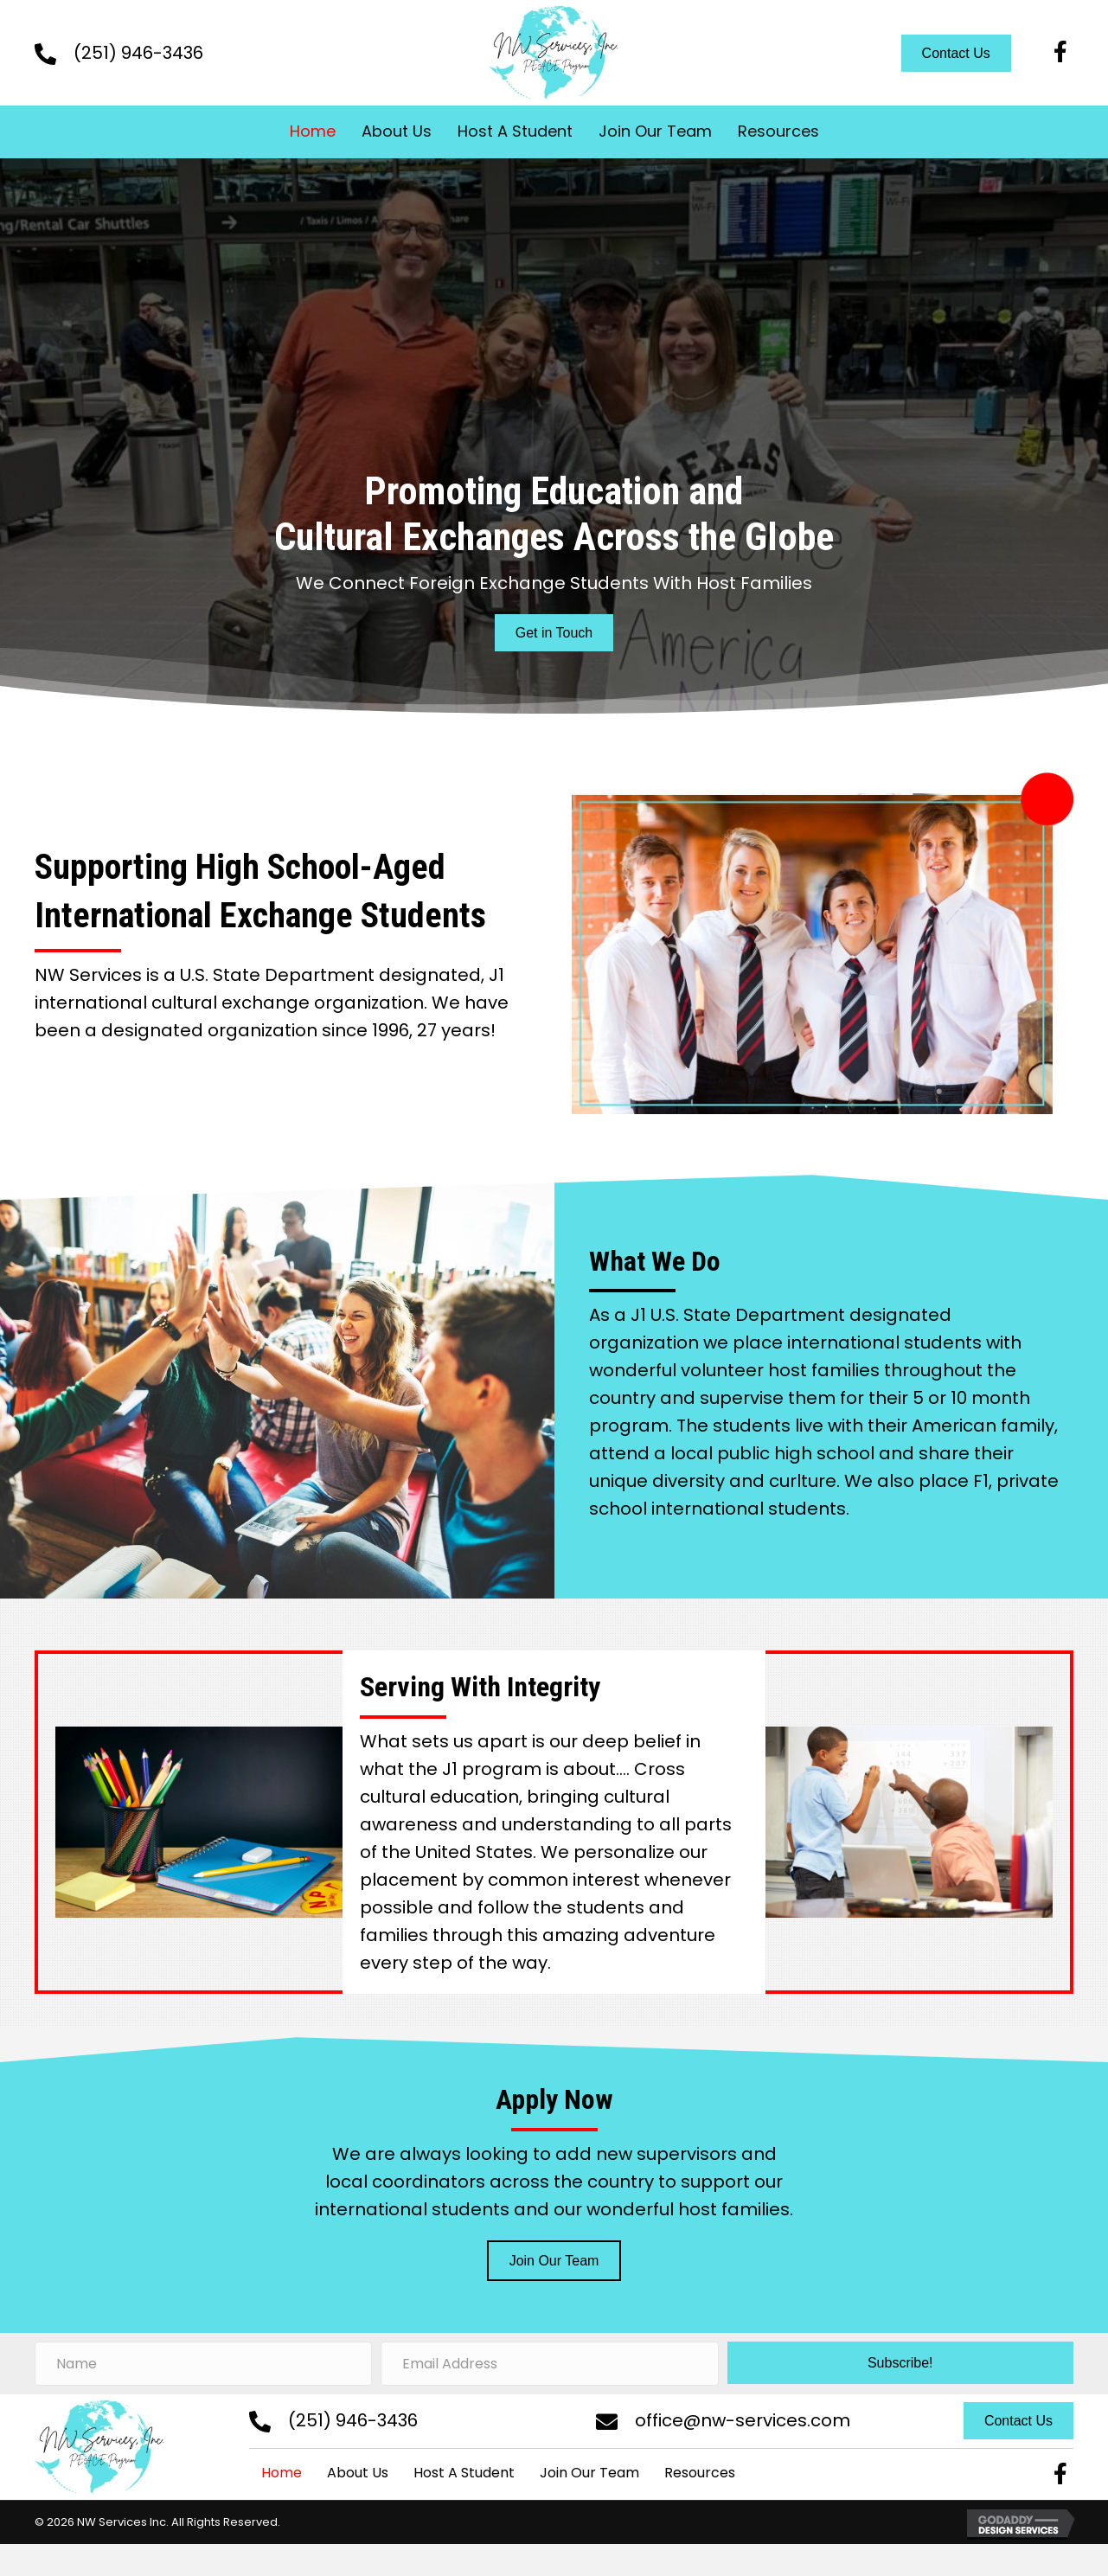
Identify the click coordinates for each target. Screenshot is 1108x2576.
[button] (1060, 53)
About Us (357, 2473)
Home (281, 2473)
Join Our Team (589, 2473)
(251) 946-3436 (138, 53)
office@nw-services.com (742, 2420)
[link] (313, 132)
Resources (699, 2473)
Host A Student (464, 2473)
